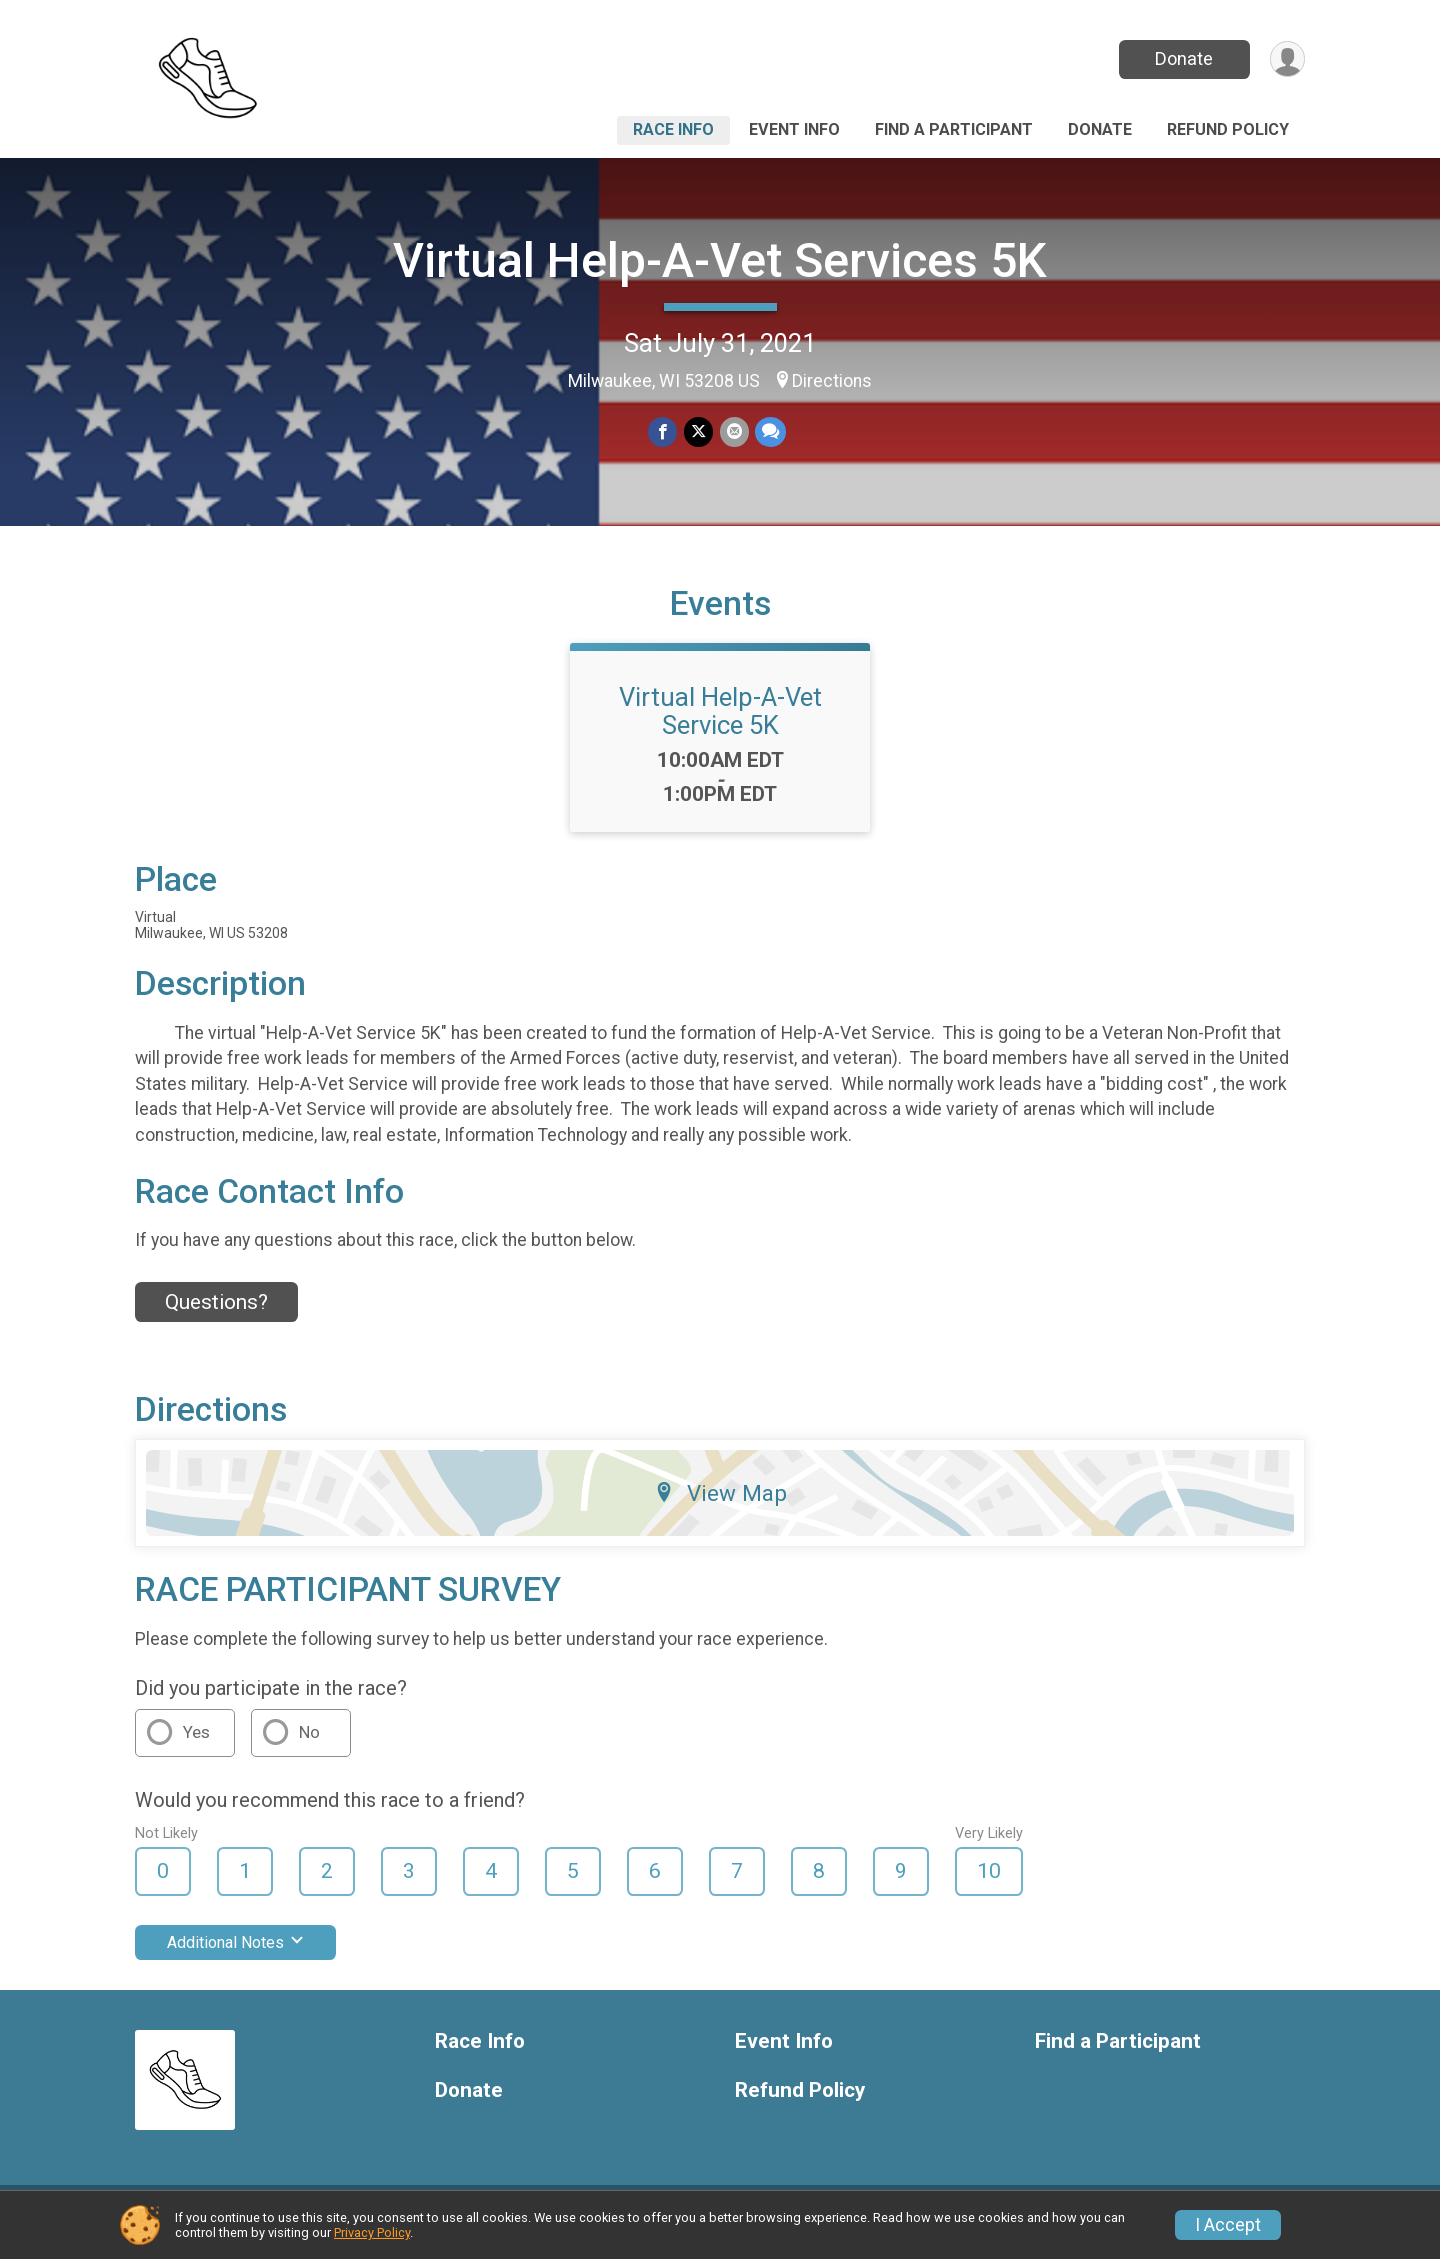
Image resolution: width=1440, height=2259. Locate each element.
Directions (832, 381)
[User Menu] (1286, 59)
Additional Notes (235, 1954)
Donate (1183, 58)
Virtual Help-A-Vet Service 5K (720, 723)
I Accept (1228, 2225)
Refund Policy (1228, 129)
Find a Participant (954, 129)
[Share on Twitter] (698, 432)
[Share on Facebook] (663, 432)
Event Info (794, 129)
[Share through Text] (769, 432)
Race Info (673, 129)
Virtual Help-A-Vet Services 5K (720, 260)
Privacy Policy (372, 2232)
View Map (720, 1505)
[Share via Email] (733, 432)
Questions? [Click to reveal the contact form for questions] (216, 1314)
